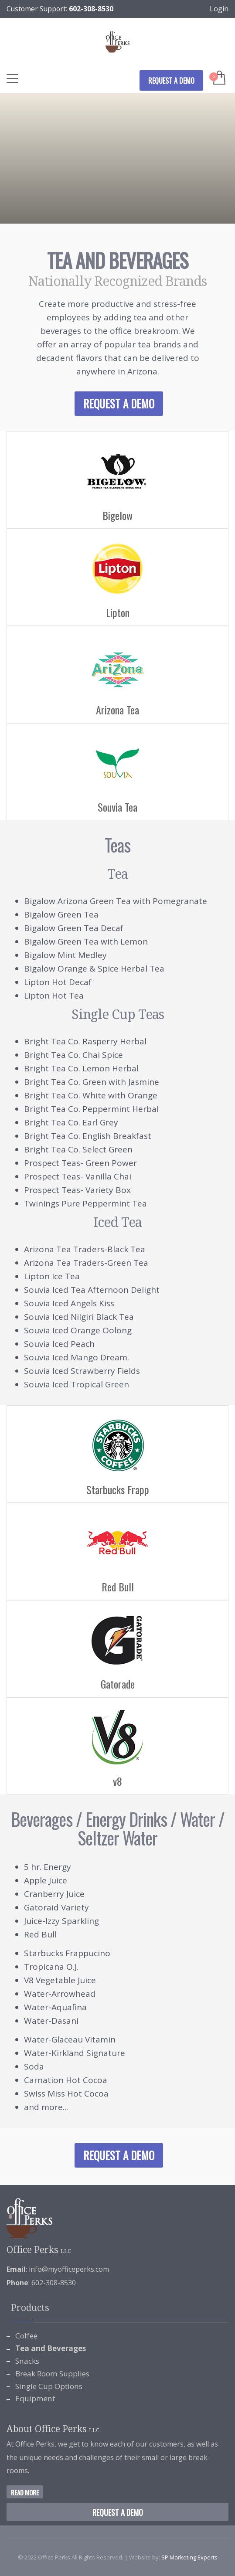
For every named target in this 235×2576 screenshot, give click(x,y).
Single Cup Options (48, 2386)
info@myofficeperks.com (69, 2269)
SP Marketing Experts (189, 2557)
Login (219, 9)
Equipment (35, 2398)
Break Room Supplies (52, 2374)
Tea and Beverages (50, 2348)
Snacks (27, 2361)
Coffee (26, 2336)
